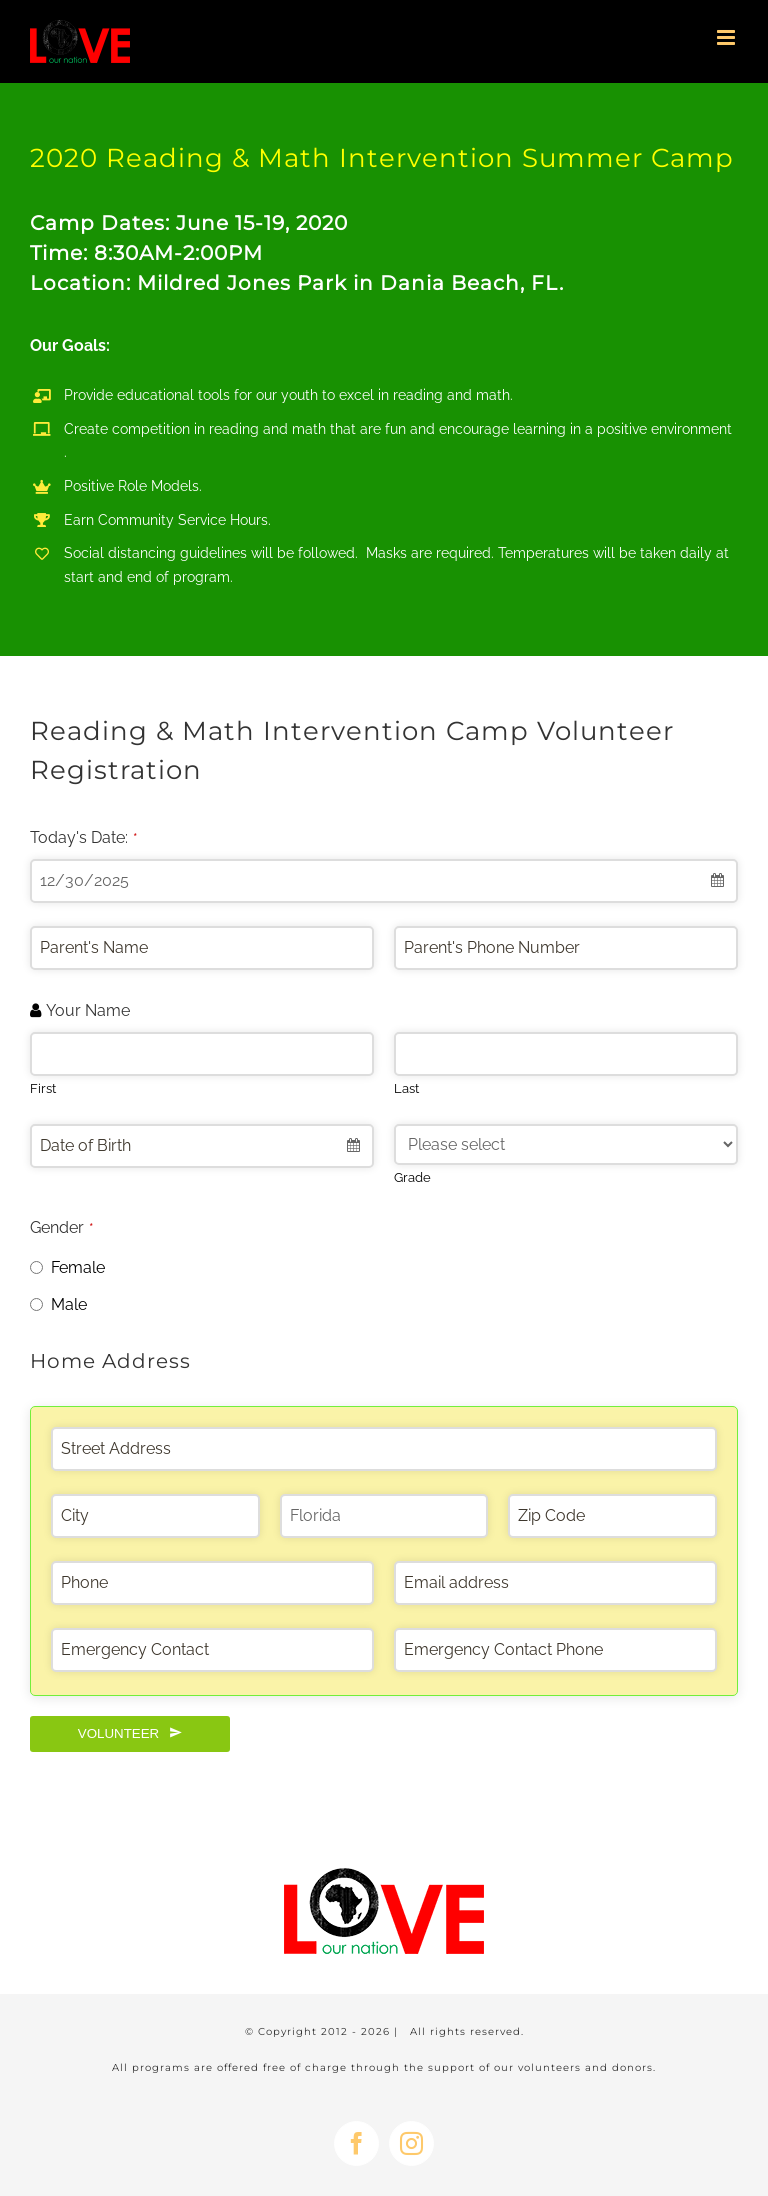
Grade (412, 1177)
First (43, 1088)
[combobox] (384, 881)
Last (406, 1088)
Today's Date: (84, 837)
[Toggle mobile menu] (727, 37)
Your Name (88, 1010)
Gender (62, 1227)
